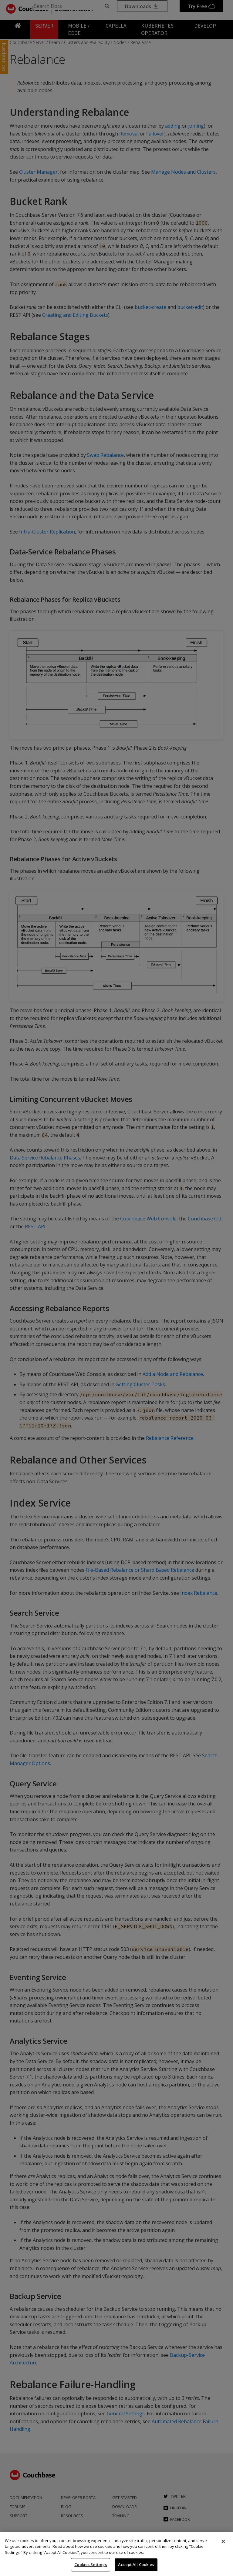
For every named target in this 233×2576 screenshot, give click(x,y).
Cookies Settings (90, 2564)
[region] (116, 2554)
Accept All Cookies (136, 2564)
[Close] (223, 2541)
